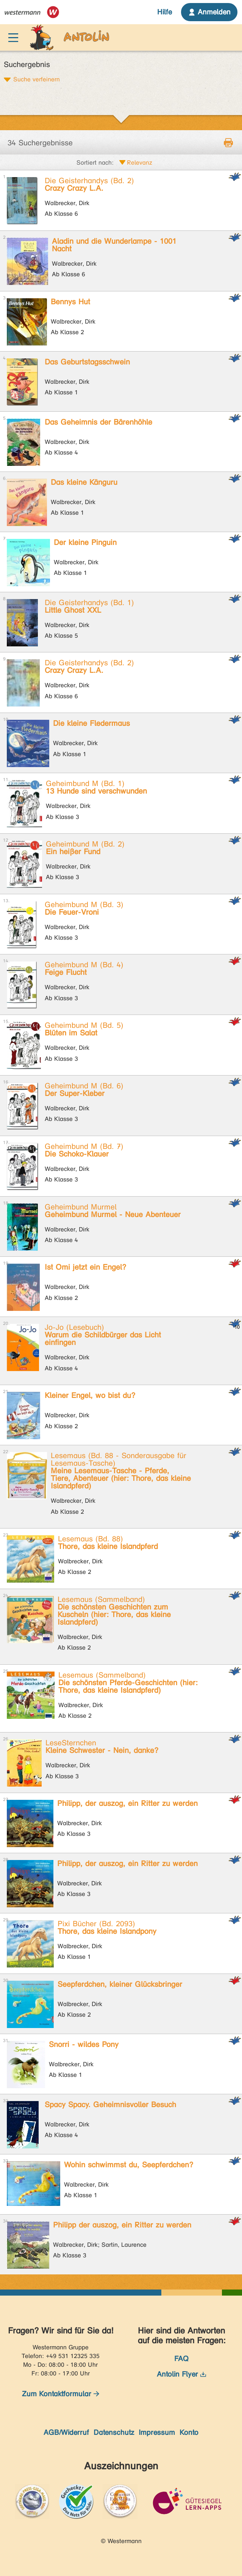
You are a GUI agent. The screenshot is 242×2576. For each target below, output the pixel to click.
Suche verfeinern (36, 79)
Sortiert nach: (95, 162)
